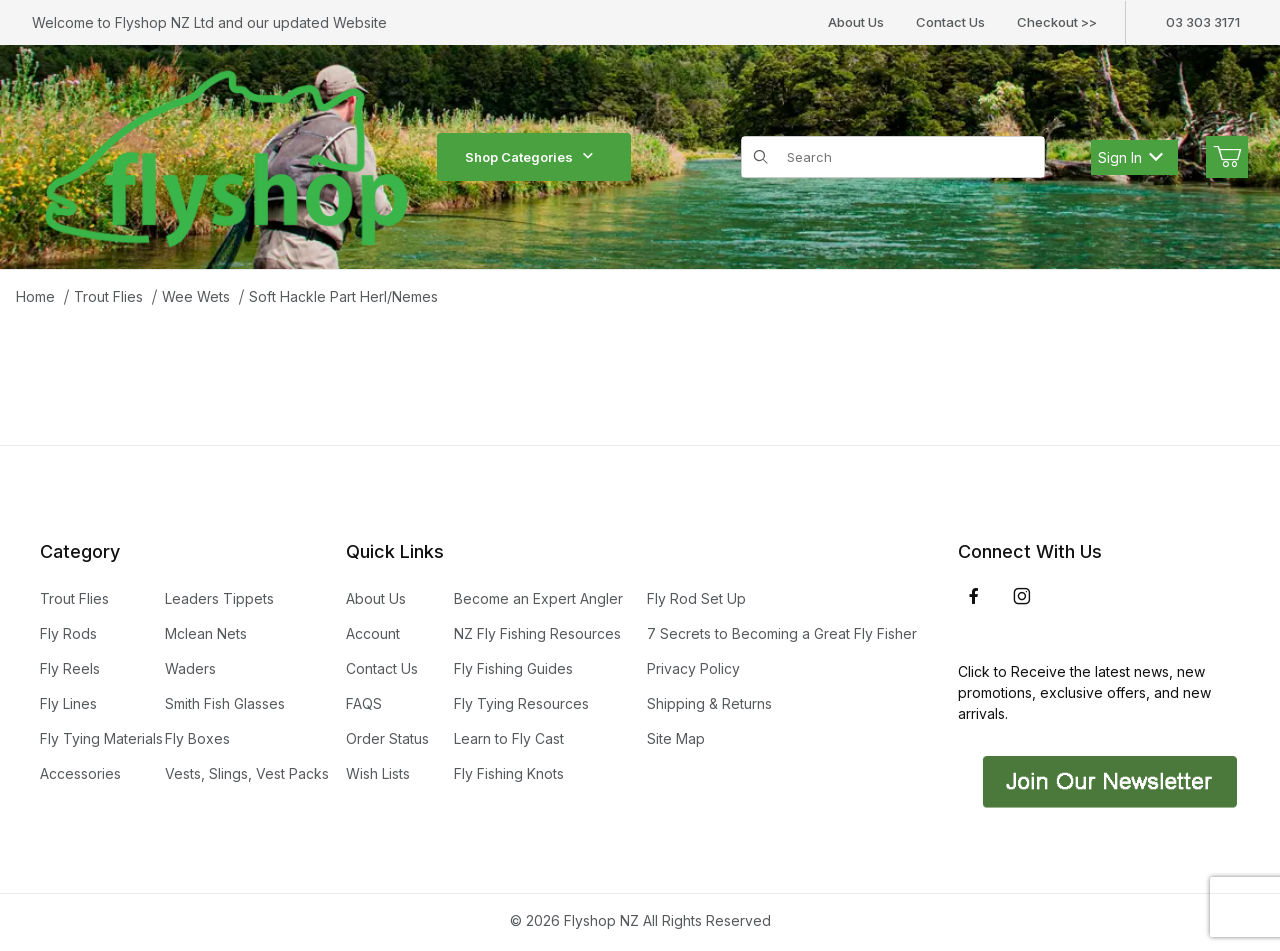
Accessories (80, 773)
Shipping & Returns (709, 703)
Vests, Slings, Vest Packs (247, 773)
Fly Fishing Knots (509, 773)
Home (35, 296)
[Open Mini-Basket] (1227, 157)
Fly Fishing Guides (513, 668)
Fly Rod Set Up (696, 598)
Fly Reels (70, 668)
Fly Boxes (197, 738)
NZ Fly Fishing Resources (537, 633)
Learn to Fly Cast (509, 738)
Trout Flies (108, 296)
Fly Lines (68, 703)
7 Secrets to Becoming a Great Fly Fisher (782, 633)
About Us (856, 22)
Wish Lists (378, 773)
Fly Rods (68, 633)
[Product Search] (909, 157)
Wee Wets (196, 296)
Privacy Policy (693, 668)
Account (373, 633)
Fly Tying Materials (101, 738)
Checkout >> (1057, 22)
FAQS (364, 703)
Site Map (676, 738)
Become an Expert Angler (538, 598)
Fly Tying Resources (521, 703)
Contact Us (950, 22)
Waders (190, 668)
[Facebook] (974, 596)
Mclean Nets (206, 633)
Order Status (387, 738)
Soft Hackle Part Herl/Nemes (343, 296)
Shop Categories (534, 157)
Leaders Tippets (219, 598)
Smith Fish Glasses (225, 703)
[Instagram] (1022, 596)
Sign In (1130, 157)
